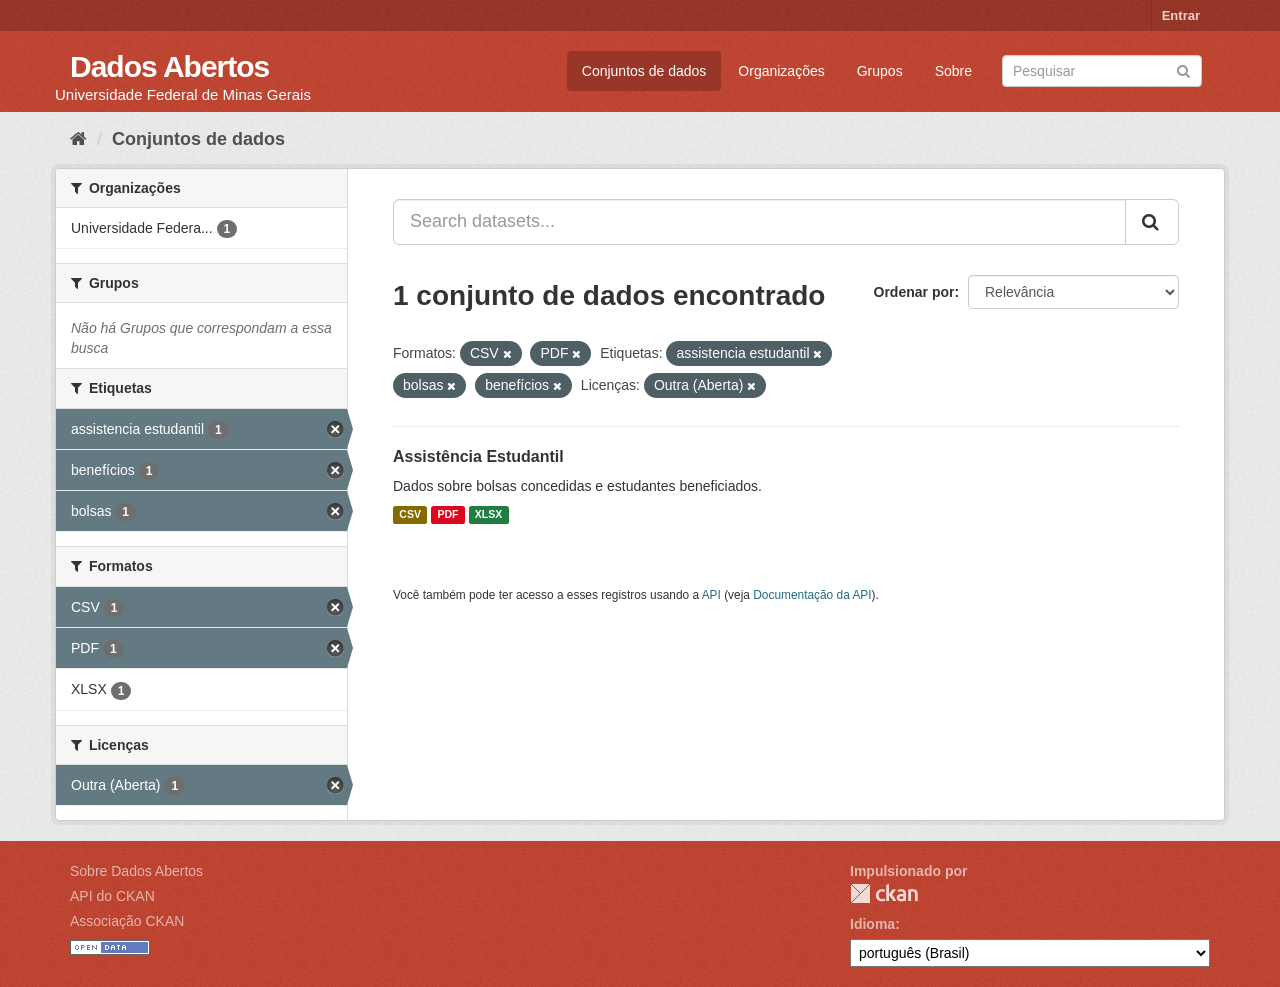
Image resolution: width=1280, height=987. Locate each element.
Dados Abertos (169, 66)
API (711, 595)
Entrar (1181, 15)
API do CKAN (112, 896)
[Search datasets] (1102, 71)
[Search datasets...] (759, 222)
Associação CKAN (127, 921)
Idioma (872, 924)
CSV (410, 515)
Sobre (953, 71)
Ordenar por (914, 292)
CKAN (884, 893)
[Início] (78, 139)
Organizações (781, 71)
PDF (447, 515)
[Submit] (1183, 69)
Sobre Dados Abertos (136, 871)
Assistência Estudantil (478, 456)
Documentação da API (812, 595)
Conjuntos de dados (644, 71)
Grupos (880, 71)
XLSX (488, 515)
